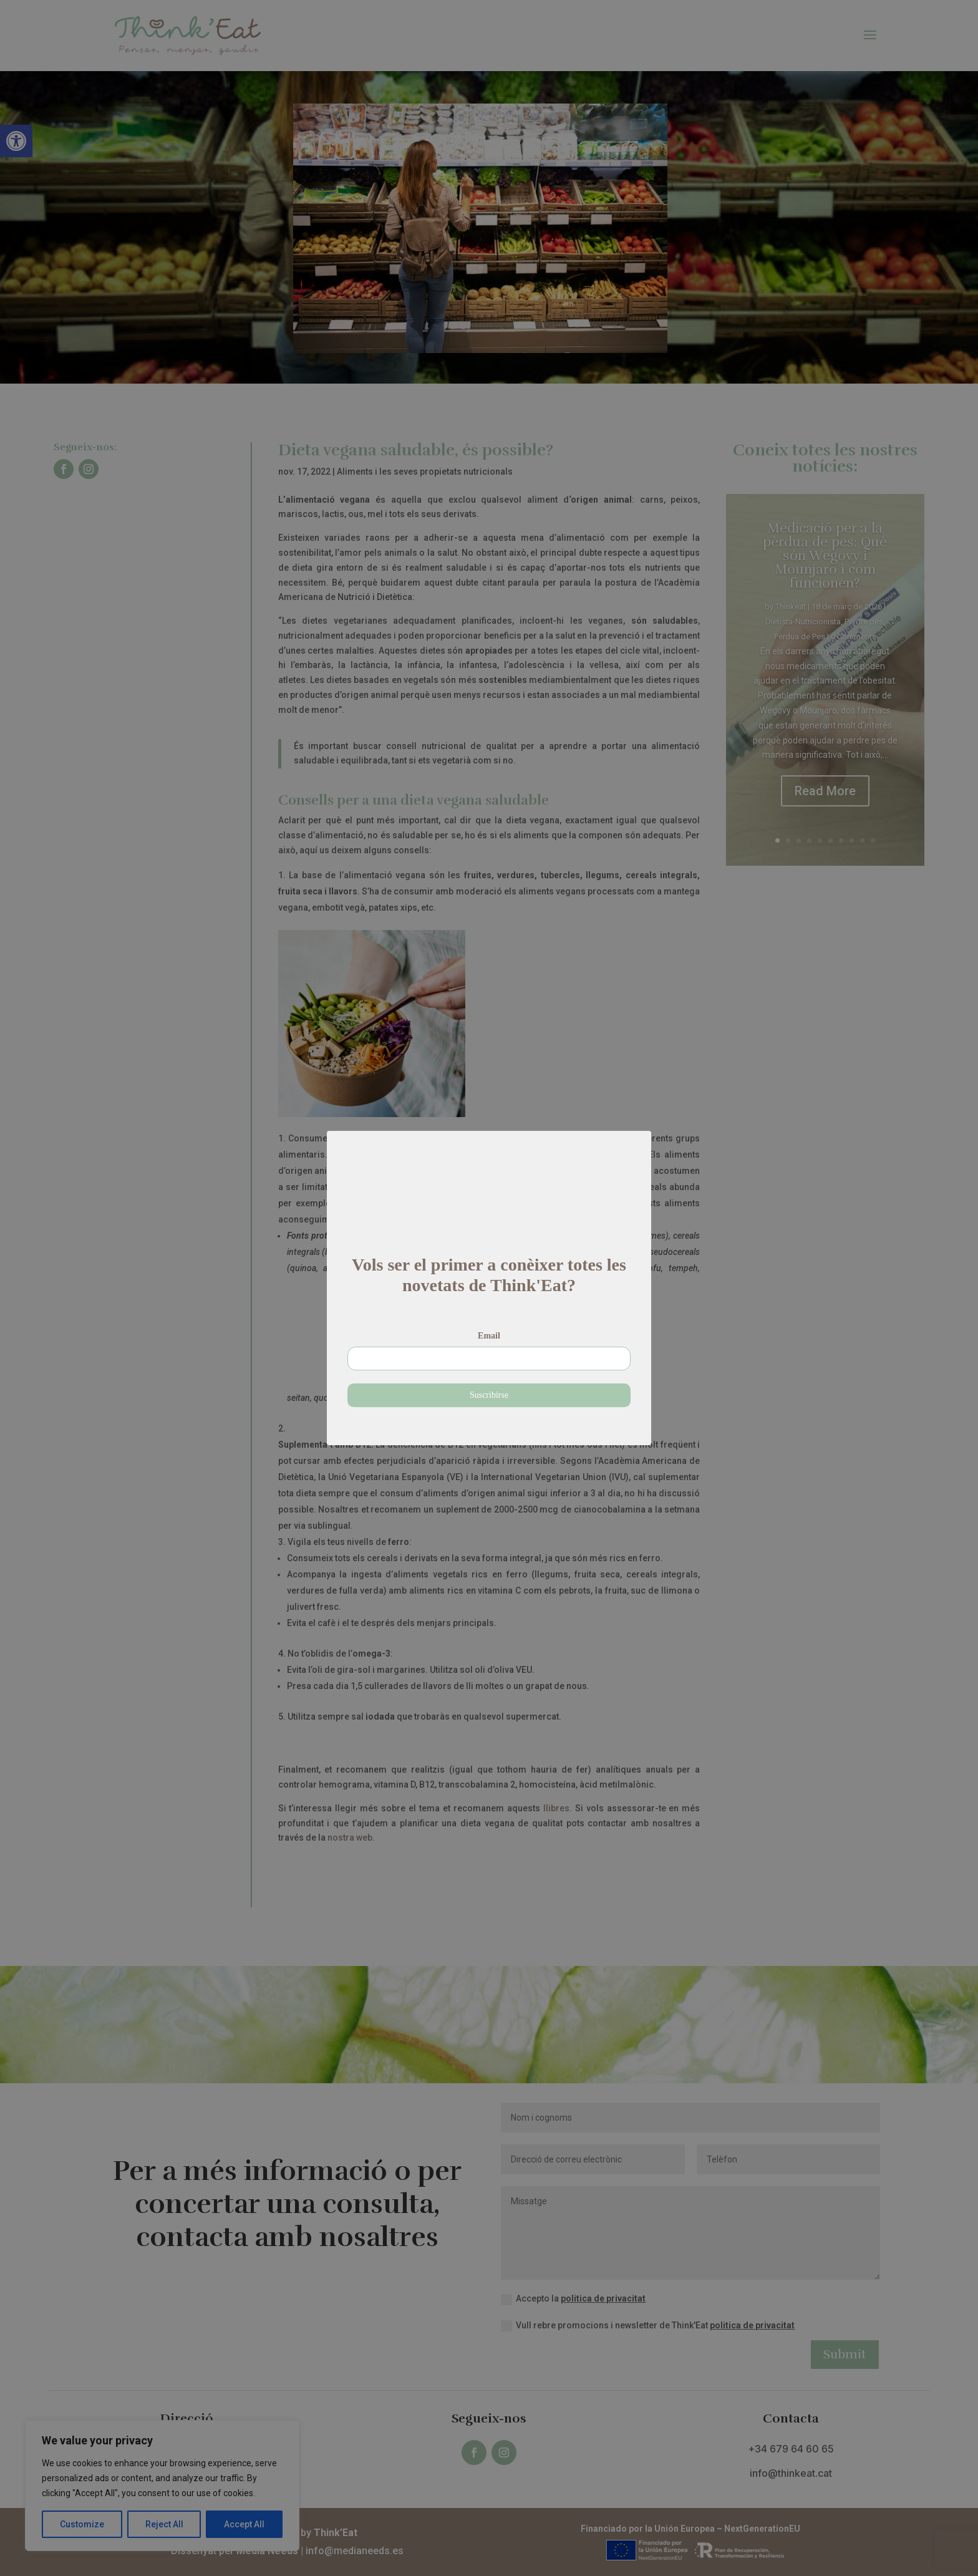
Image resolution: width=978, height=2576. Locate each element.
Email (489, 1317)
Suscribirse (489, 1376)
